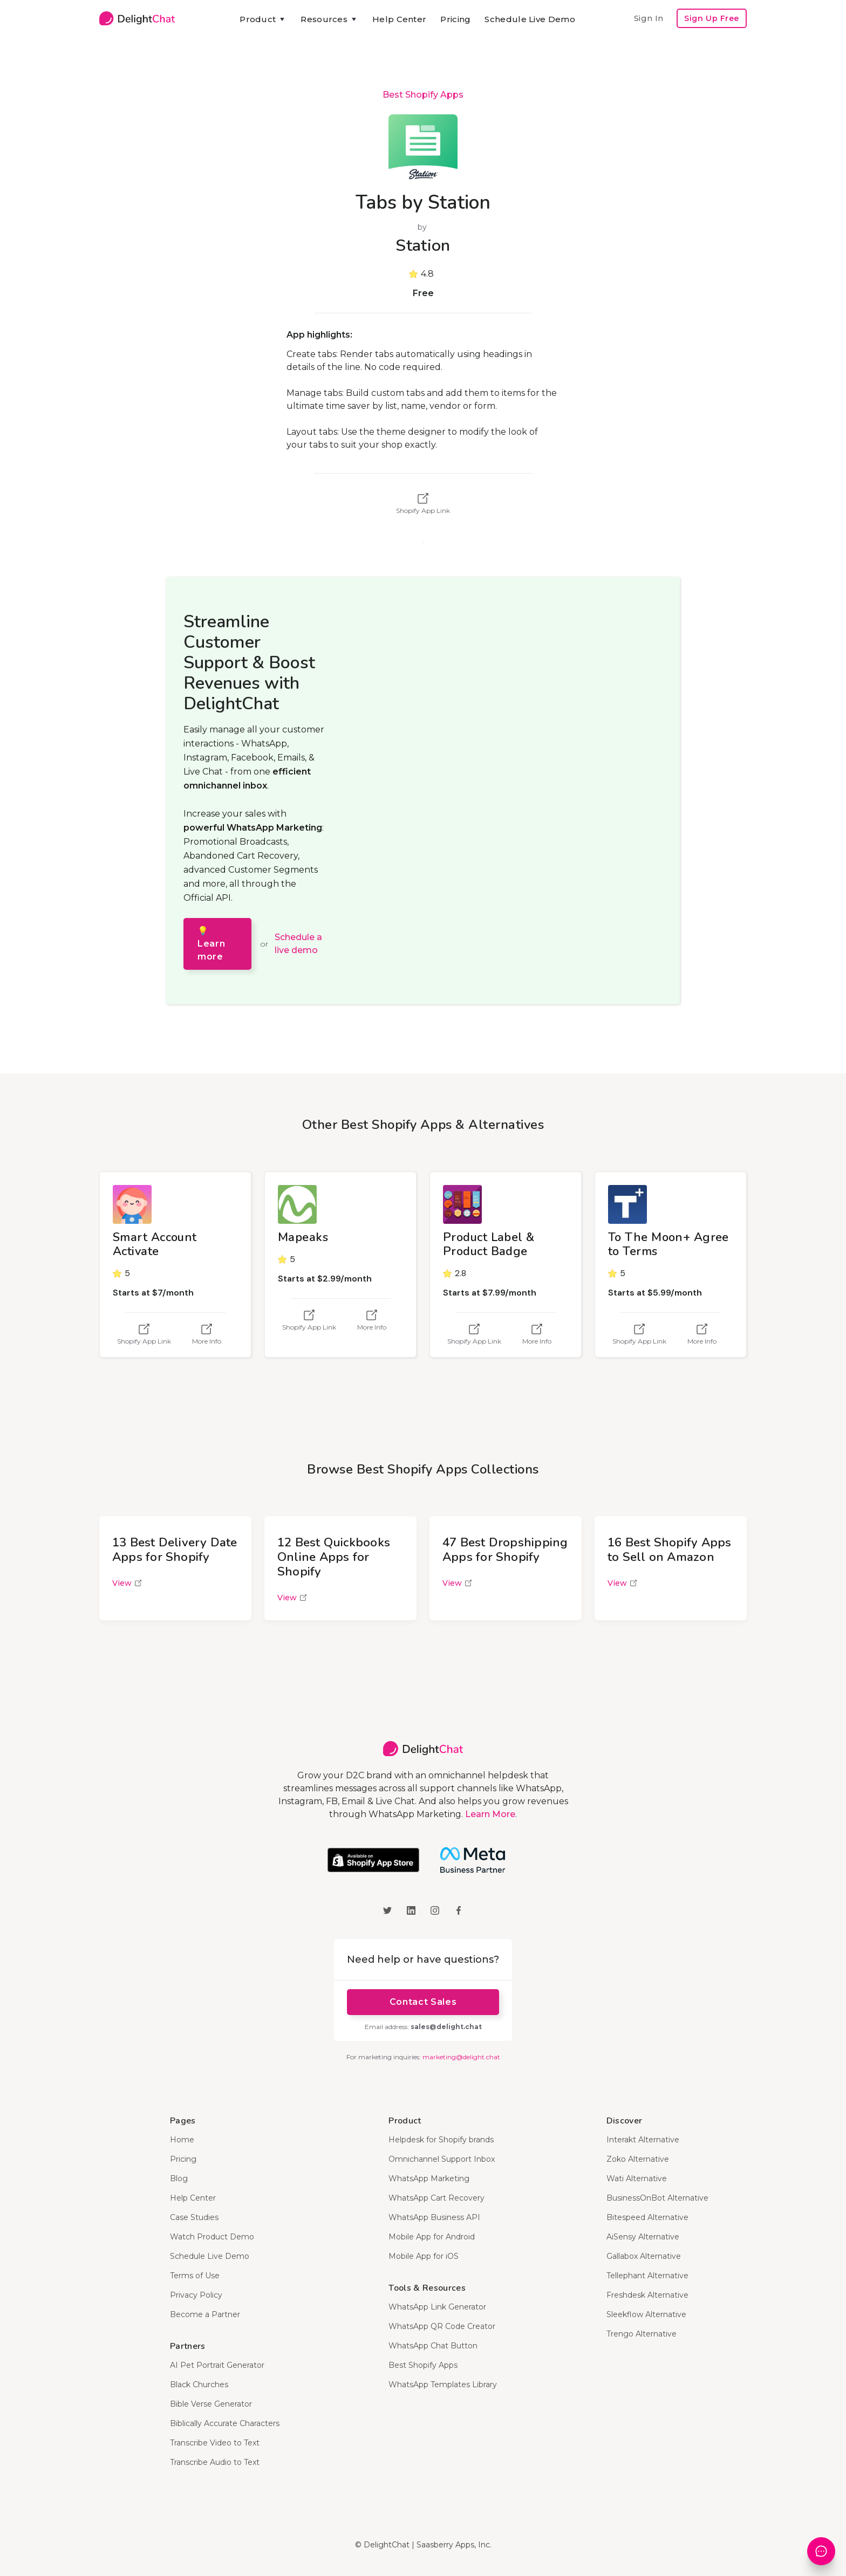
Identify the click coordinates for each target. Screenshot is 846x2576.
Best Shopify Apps (423, 95)
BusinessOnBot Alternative (657, 2198)
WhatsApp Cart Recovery (436, 2198)
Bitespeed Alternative (647, 2217)
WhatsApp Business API (434, 2217)
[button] (263, 19)
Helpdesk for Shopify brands (441, 2140)
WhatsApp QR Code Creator (441, 2326)
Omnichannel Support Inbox (441, 2159)
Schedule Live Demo (530, 19)
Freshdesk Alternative (647, 2295)
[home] (137, 18)
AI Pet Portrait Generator (217, 2365)
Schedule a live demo (298, 943)
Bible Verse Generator (211, 2404)
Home (182, 2140)
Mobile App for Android (431, 2237)
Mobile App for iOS (423, 2256)
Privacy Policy (196, 2295)
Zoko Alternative (637, 2159)
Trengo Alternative (641, 2334)
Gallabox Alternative (643, 2256)
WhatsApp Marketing (428, 2178)
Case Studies (194, 2217)
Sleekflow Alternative (646, 2314)
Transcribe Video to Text (215, 2443)
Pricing (455, 19)
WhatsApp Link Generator (437, 2307)
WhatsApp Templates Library (442, 2384)
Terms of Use (195, 2275)
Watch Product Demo (212, 2237)
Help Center (399, 19)
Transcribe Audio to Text (215, 2462)
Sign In (648, 18)
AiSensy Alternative (642, 2237)
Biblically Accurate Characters (224, 2423)
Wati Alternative (636, 2178)
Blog (179, 2178)
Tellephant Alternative (647, 2275)
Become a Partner (205, 2314)
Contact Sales (423, 2002)
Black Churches (199, 2384)
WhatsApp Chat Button (432, 2346)
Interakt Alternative (642, 2140)
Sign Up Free (711, 18)
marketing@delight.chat (461, 2057)
